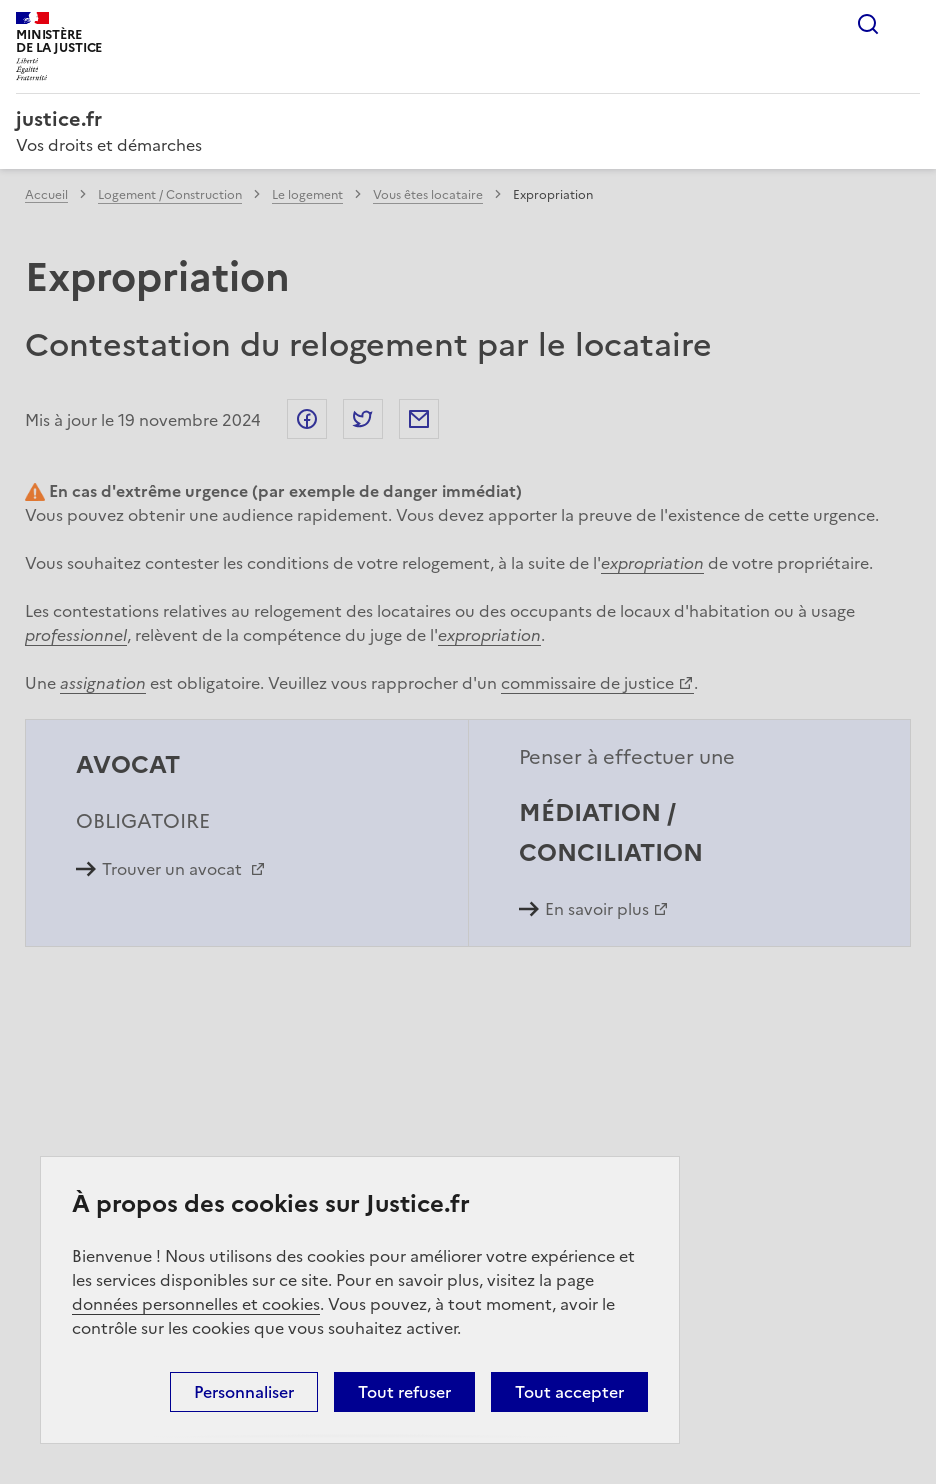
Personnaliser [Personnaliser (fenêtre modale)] (244, 1392)
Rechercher (868, 24)
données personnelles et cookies (196, 1304)
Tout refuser (404, 1392)
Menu (908, 24)
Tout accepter (569, 1392)
